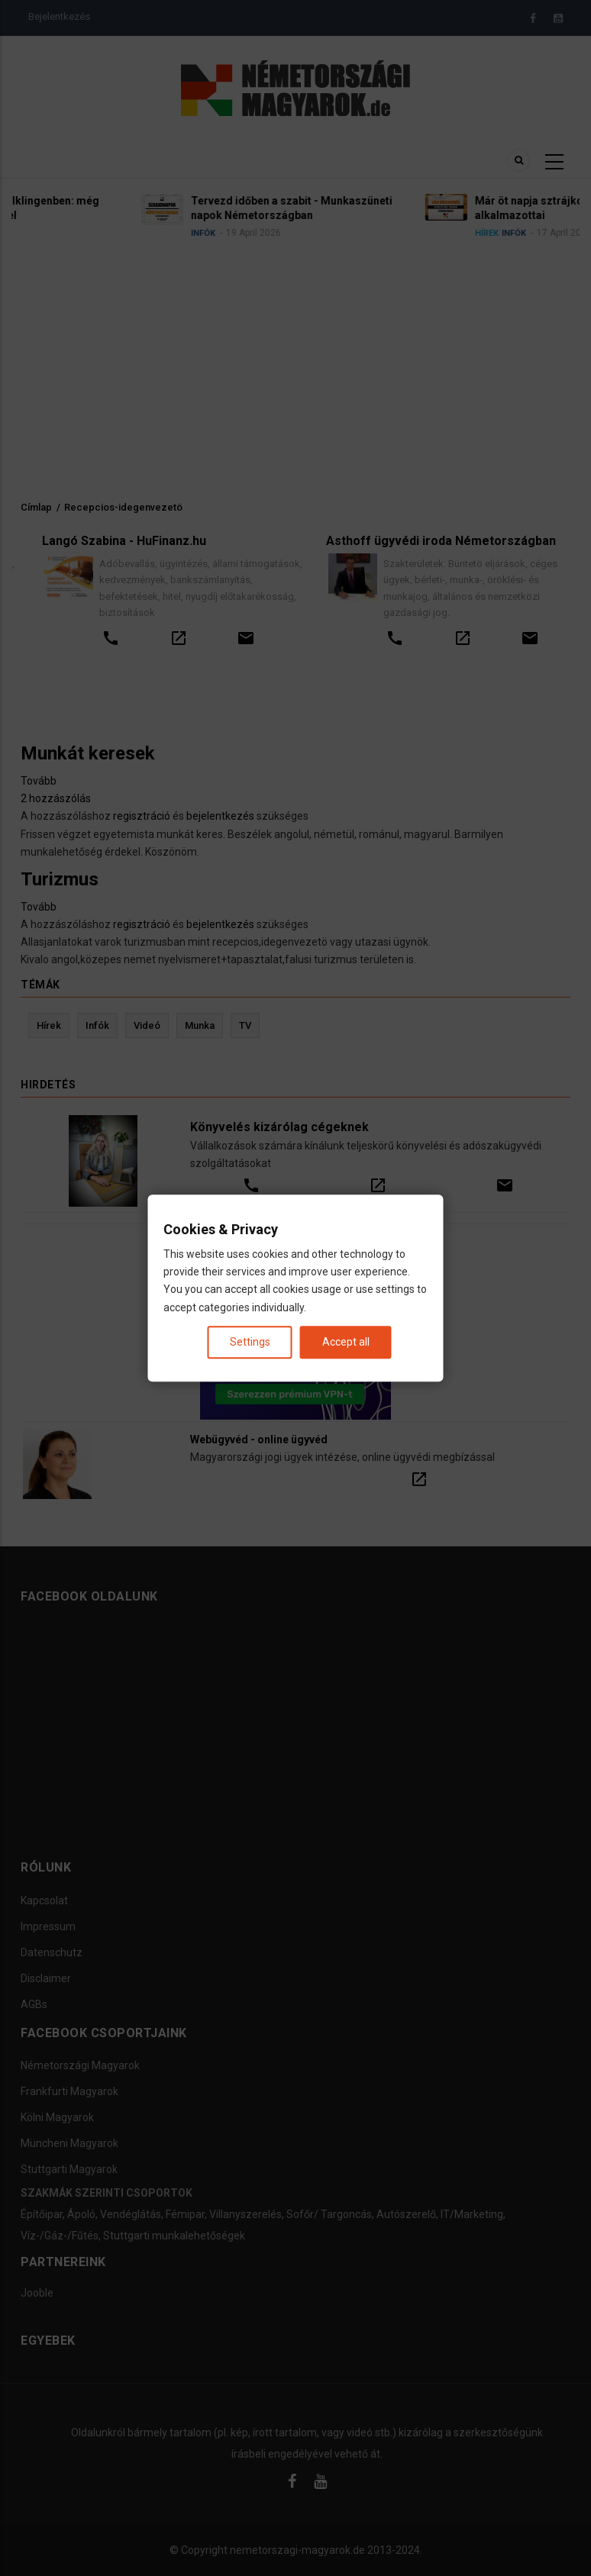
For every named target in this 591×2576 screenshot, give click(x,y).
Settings (250, 1342)
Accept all (346, 1342)
